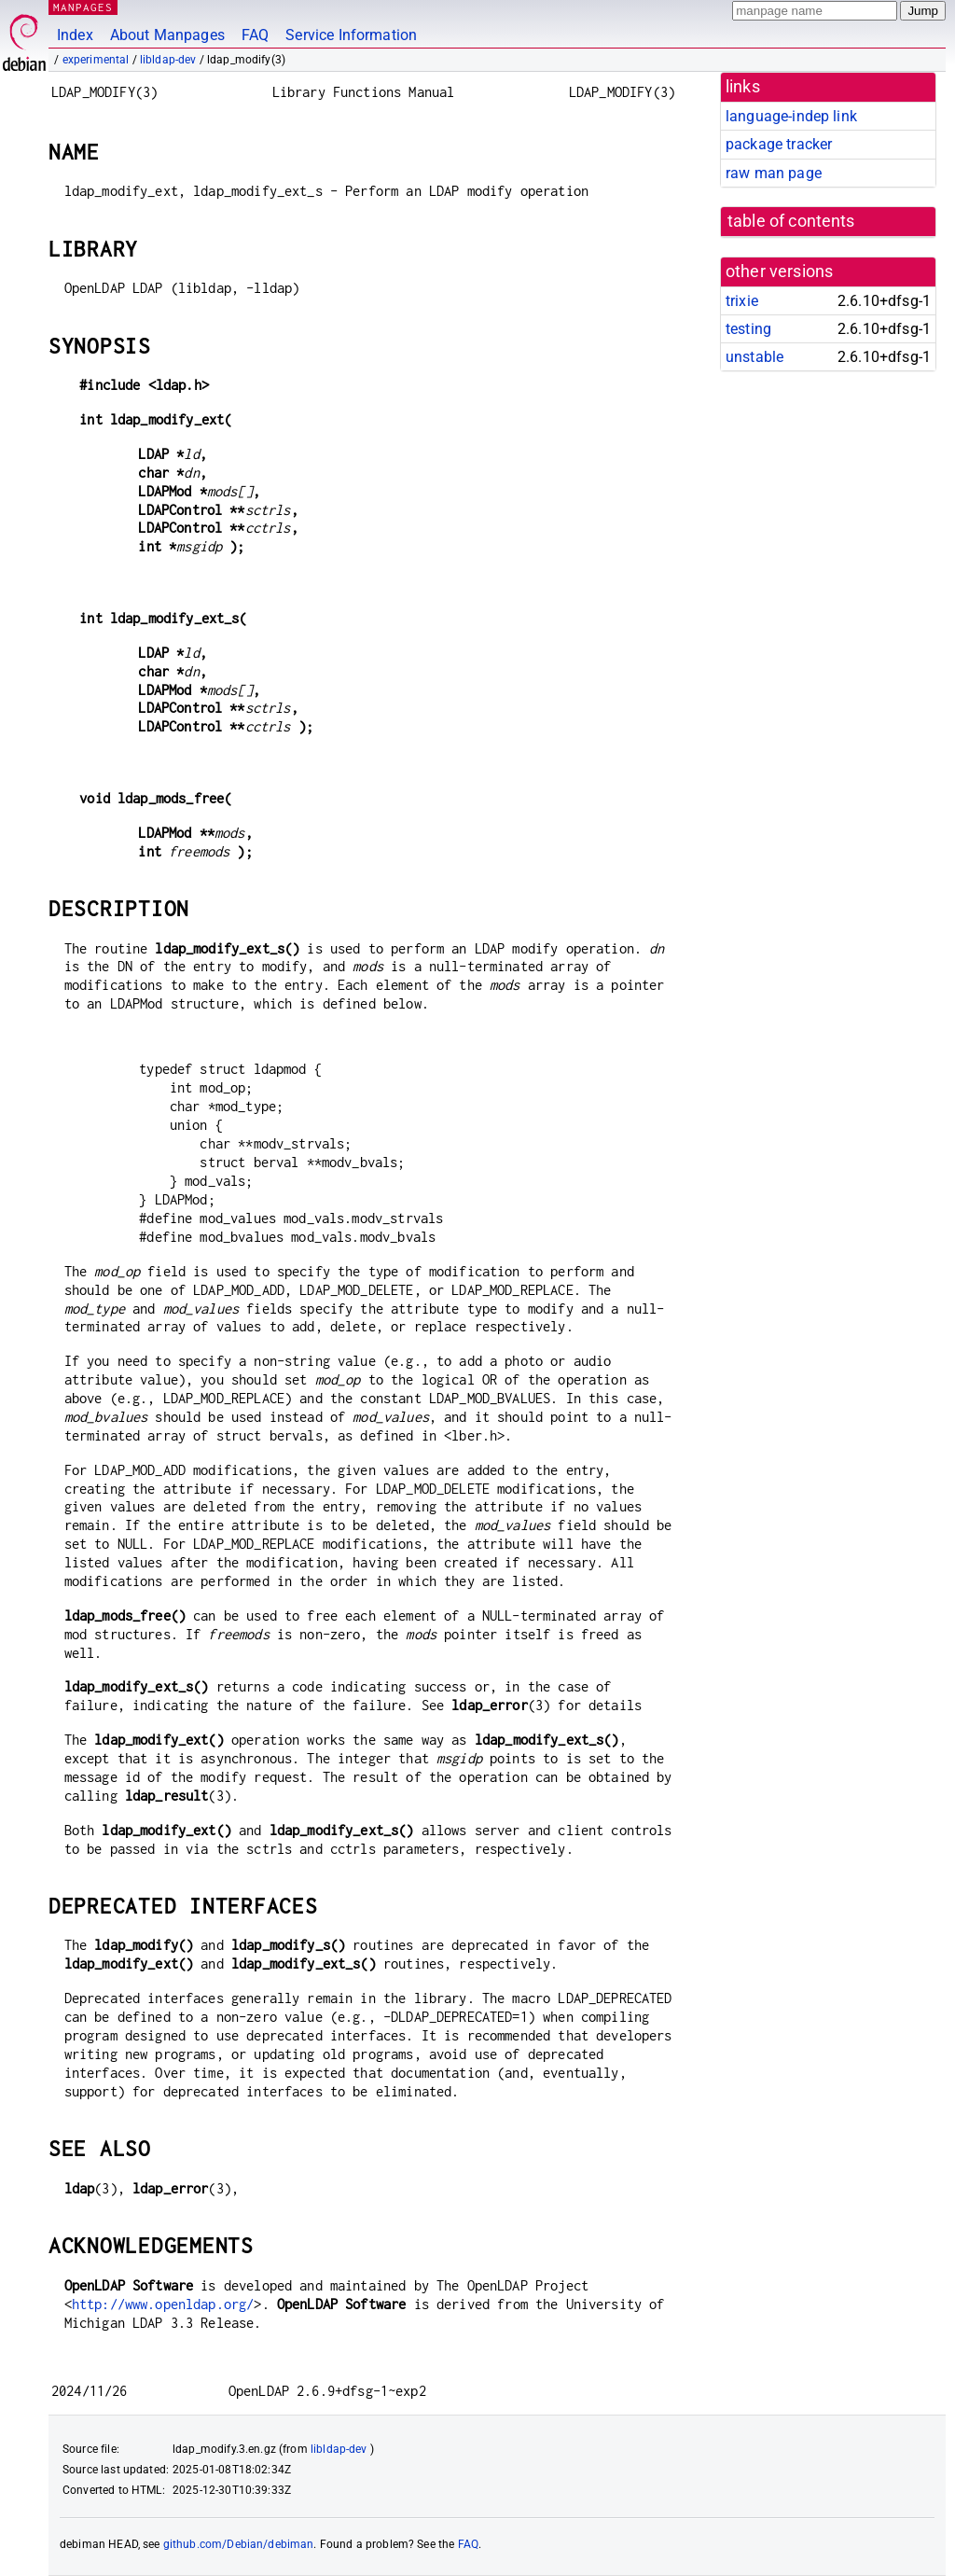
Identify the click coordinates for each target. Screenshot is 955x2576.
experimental (96, 59)
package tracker (779, 144)
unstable (754, 357)
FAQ (255, 35)
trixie (742, 301)
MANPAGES (83, 7)
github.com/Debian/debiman (238, 2544)
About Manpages (167, 35)
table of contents (791, 221)
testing (748, 329)
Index (75, 35)
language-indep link (791, 116)
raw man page (774, 173)
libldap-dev (168, 59)
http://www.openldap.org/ (163, 2304)
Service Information (351, 35)
